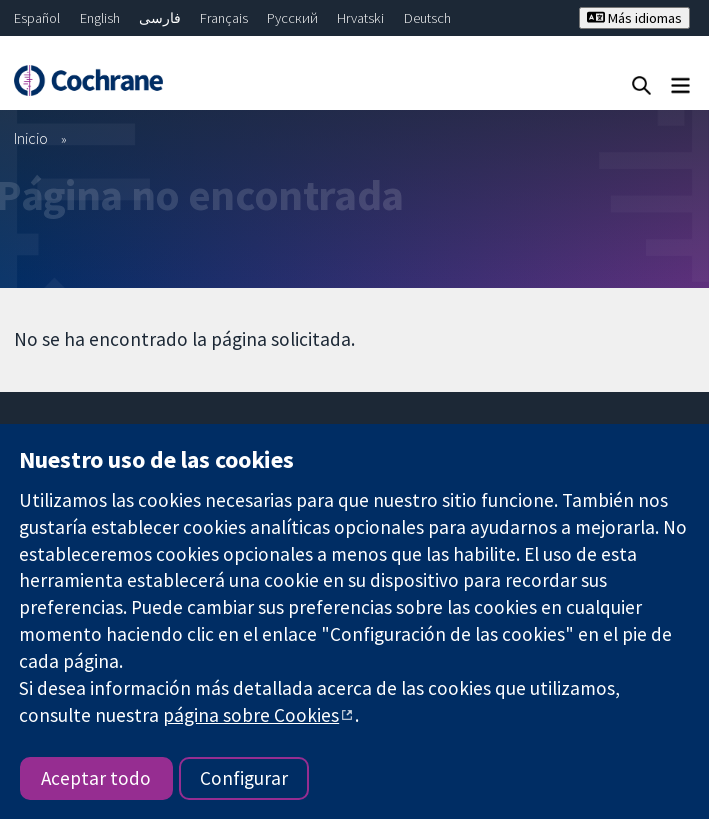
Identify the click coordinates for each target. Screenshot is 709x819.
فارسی (160, 18)
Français (224, 18)
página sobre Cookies (251, 715)
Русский (292, 18)
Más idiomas (634, 18)
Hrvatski (360, 18)
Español (37, 18)
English (100, 18)
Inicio (31, 138)
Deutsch (427, 18)
